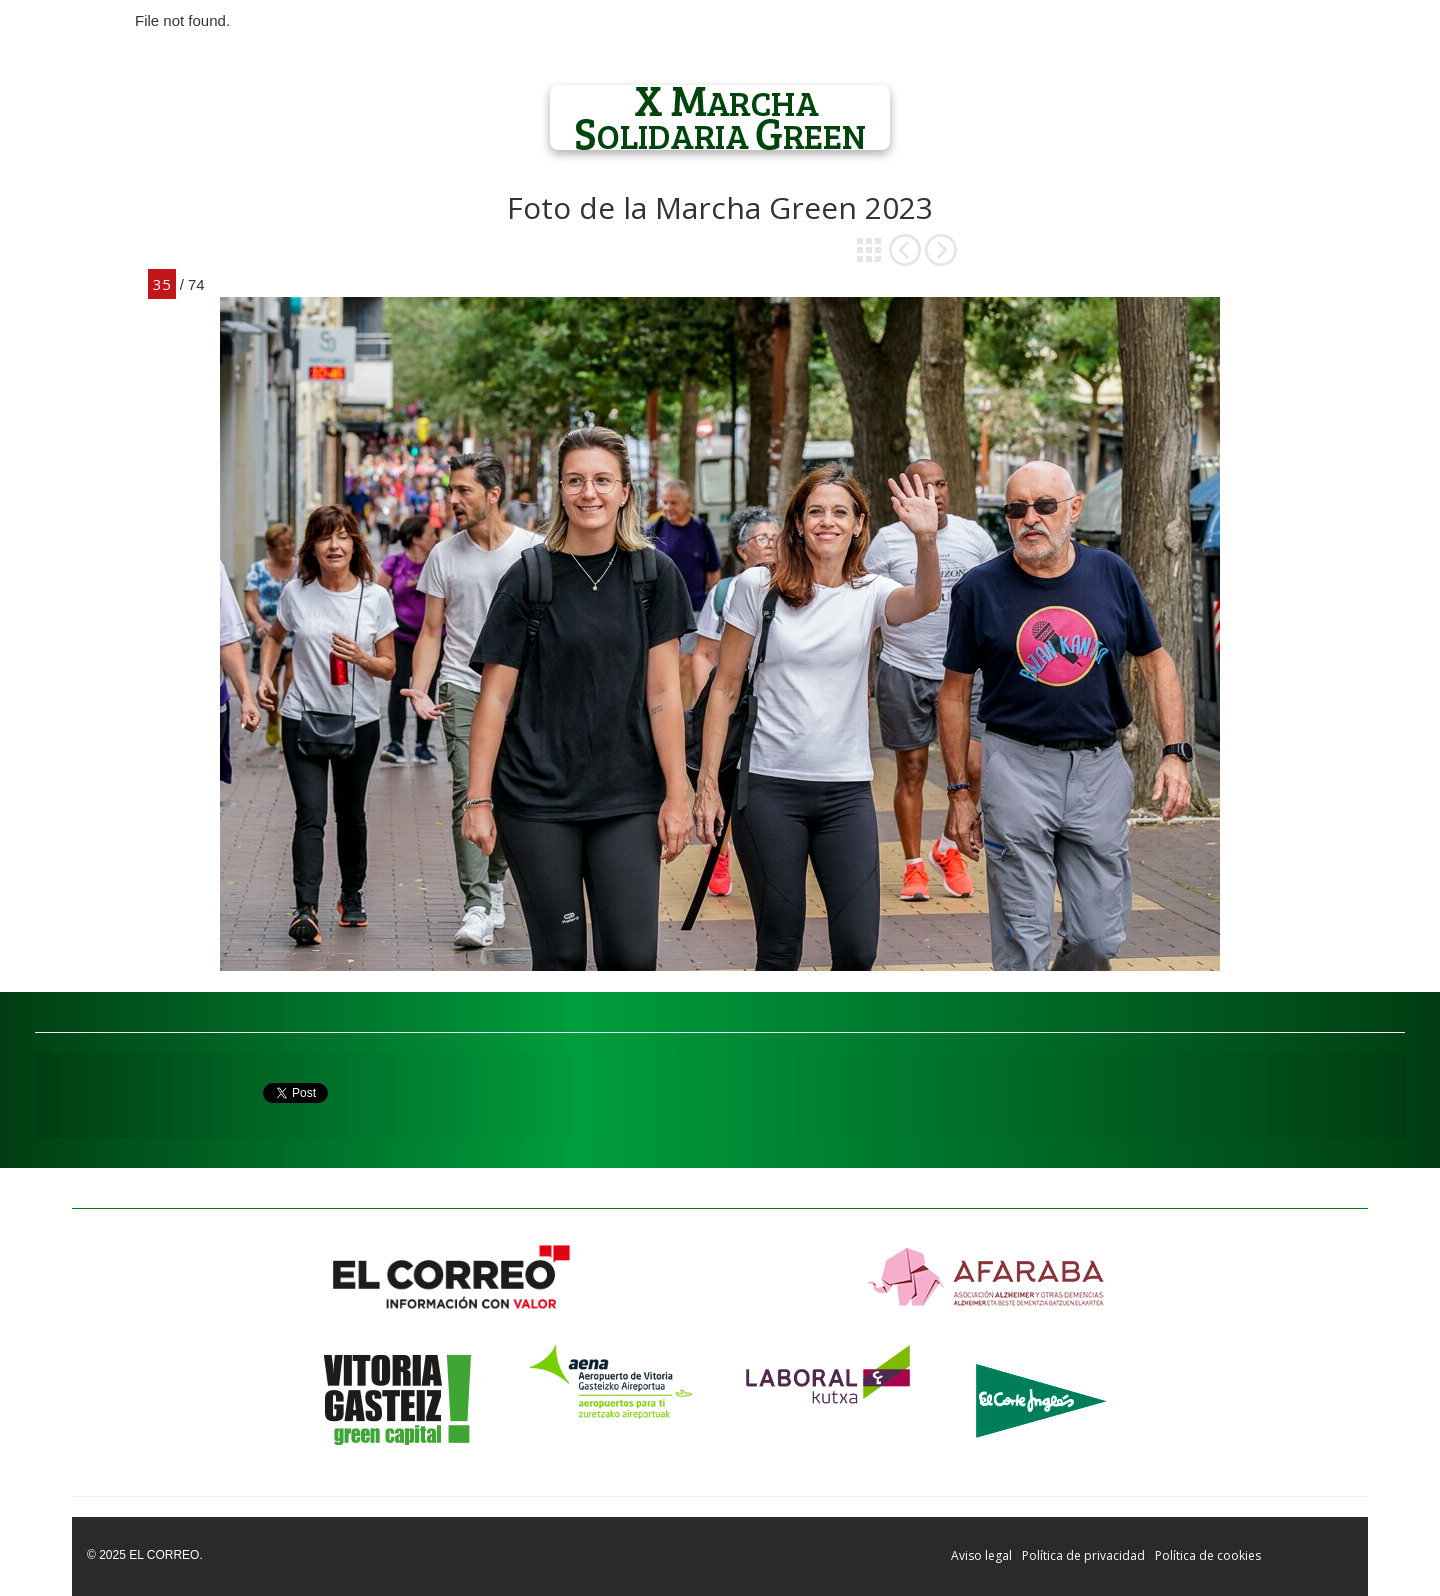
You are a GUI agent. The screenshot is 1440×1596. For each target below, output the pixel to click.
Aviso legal (981, 1555)
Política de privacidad (1083, 1555)
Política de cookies (1208, 1555)
